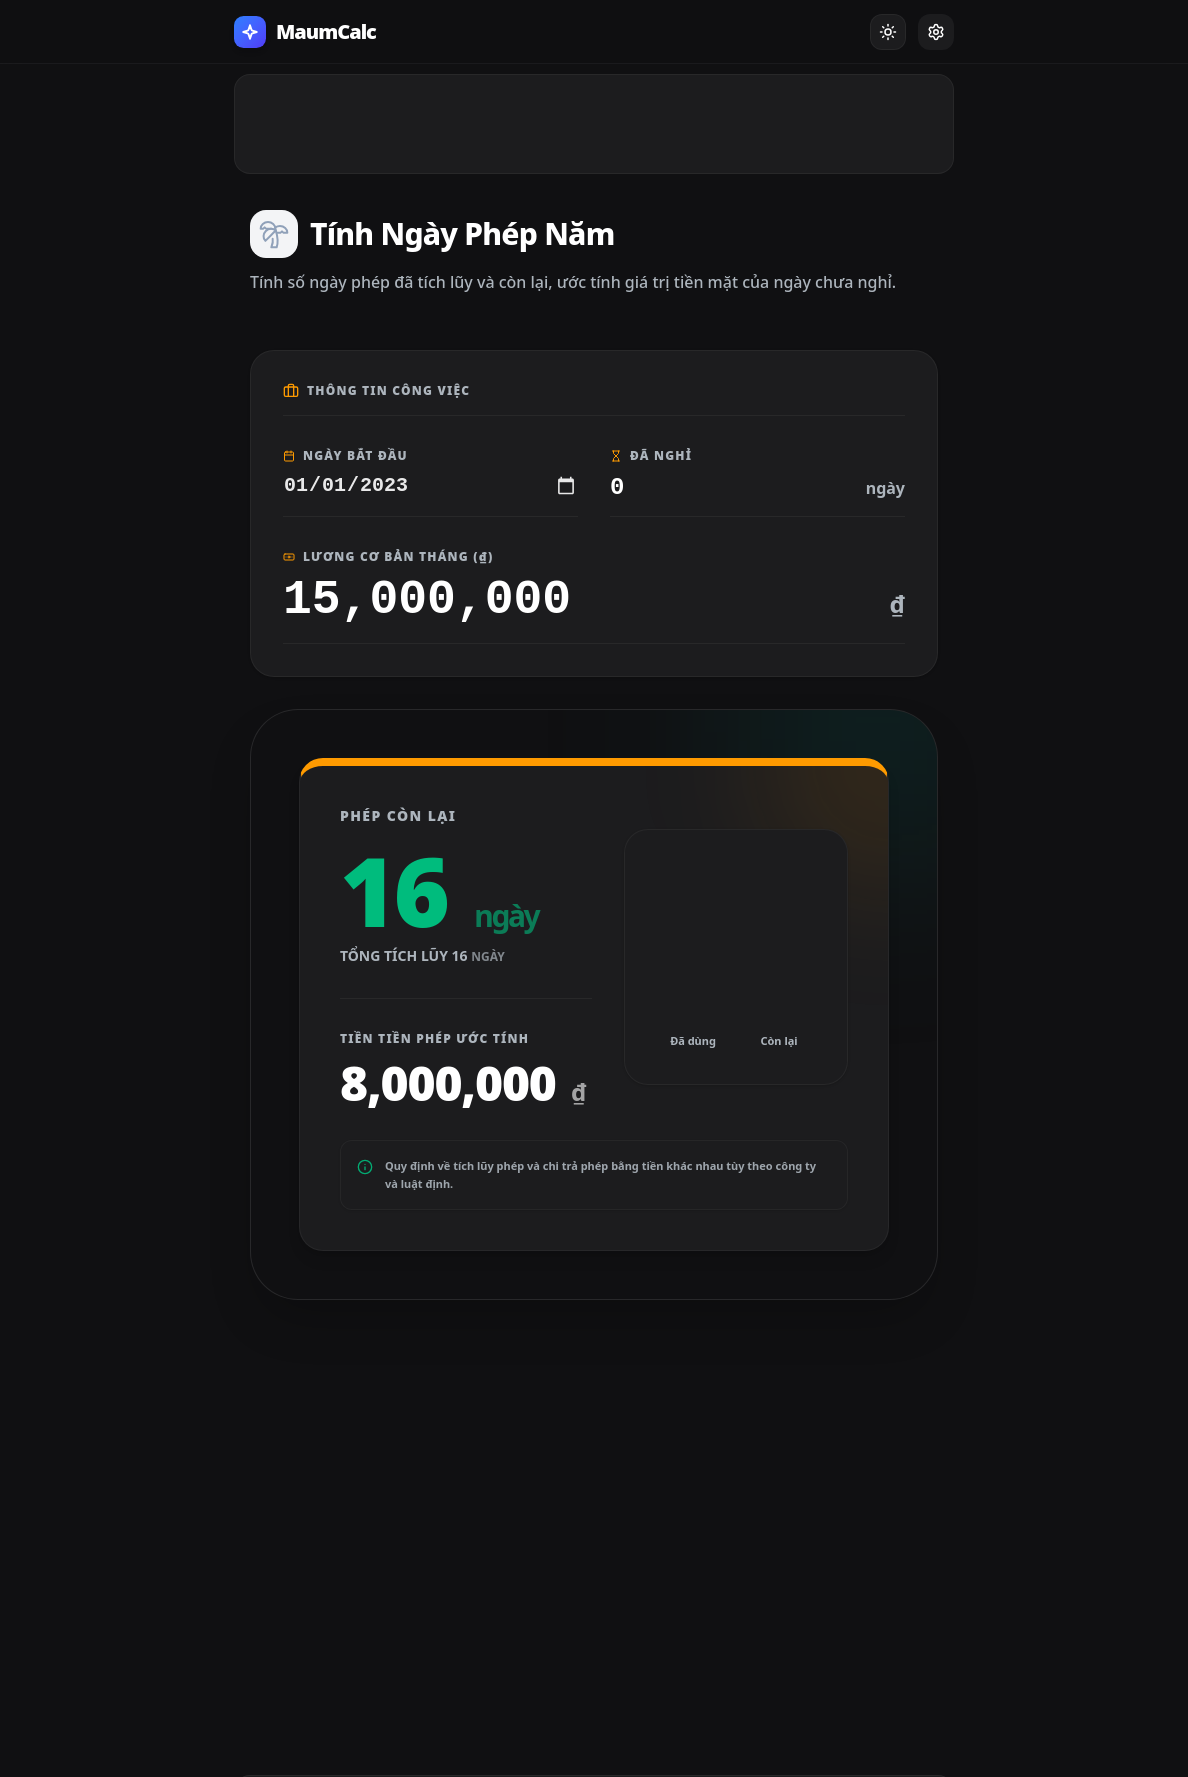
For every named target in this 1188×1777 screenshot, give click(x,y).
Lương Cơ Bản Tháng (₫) (388, 557)
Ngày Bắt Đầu (345, 456)
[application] (736, 957)
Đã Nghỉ (651, 456)
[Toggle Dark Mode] (888, 32)
